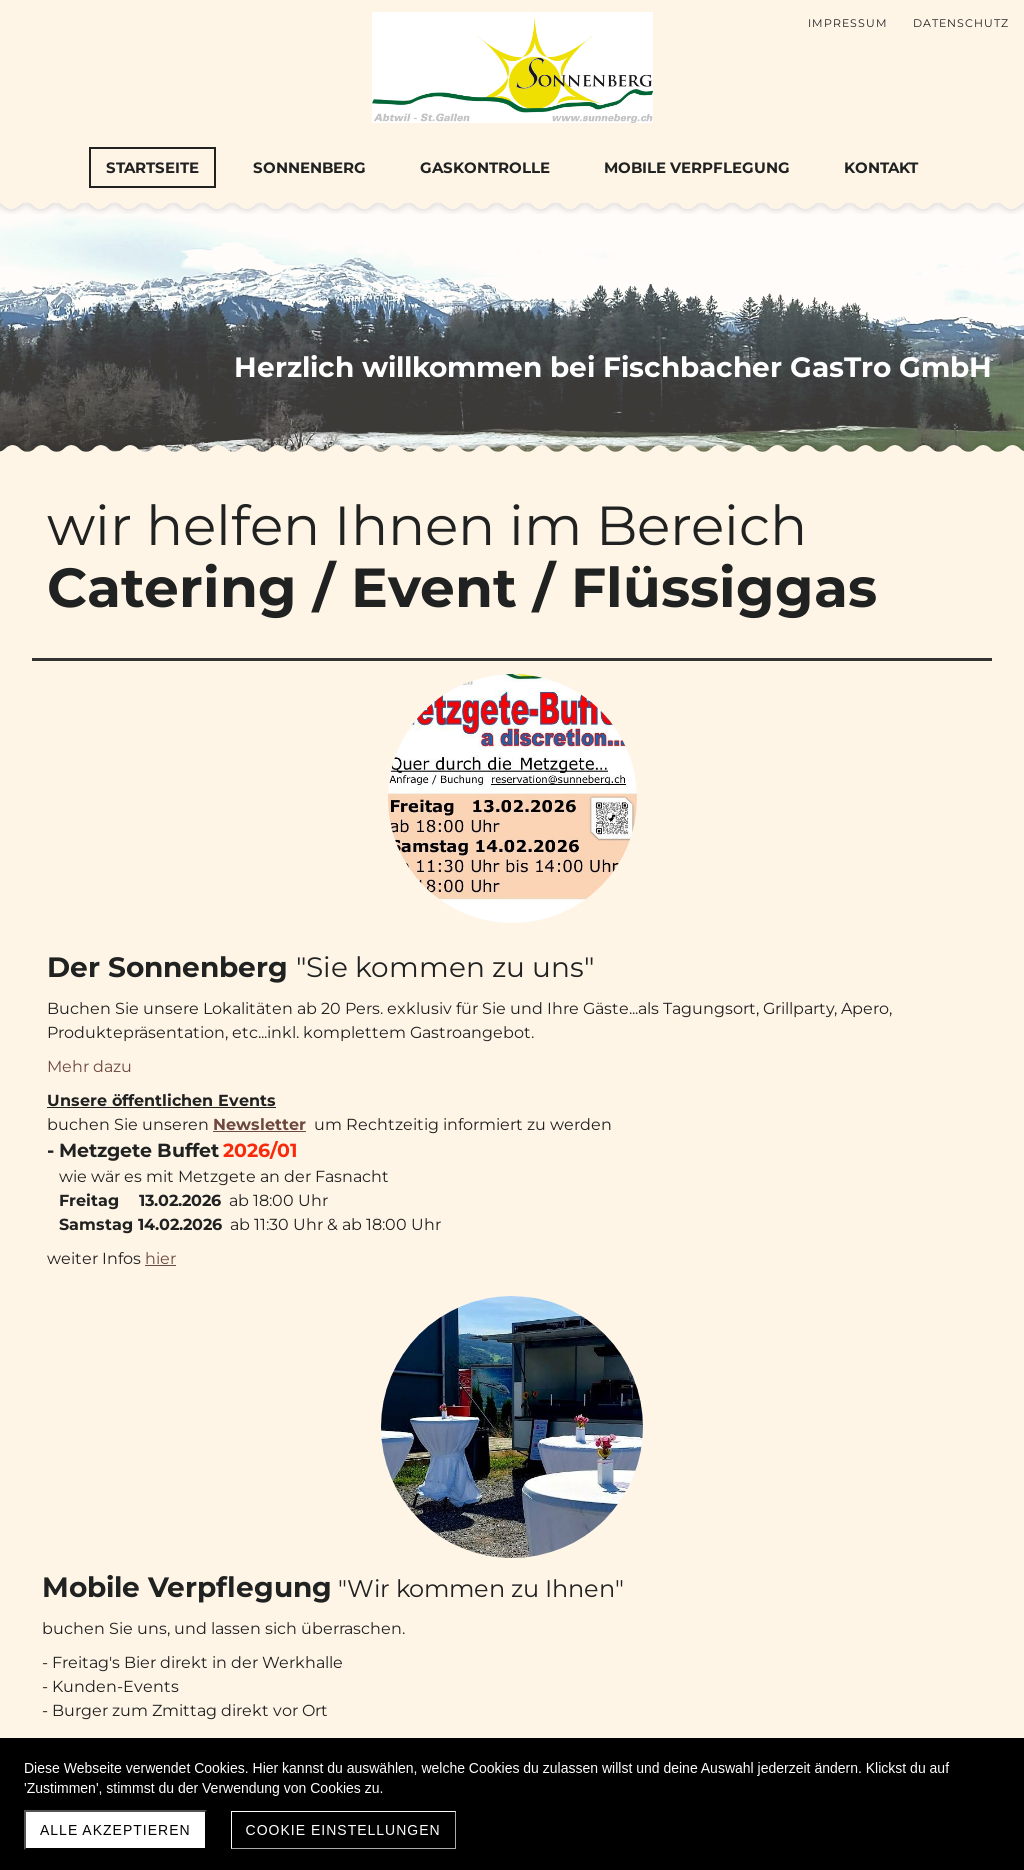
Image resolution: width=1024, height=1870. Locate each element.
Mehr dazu (406, 841)
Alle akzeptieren (115, 1830)
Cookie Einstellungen (343, 1830)
